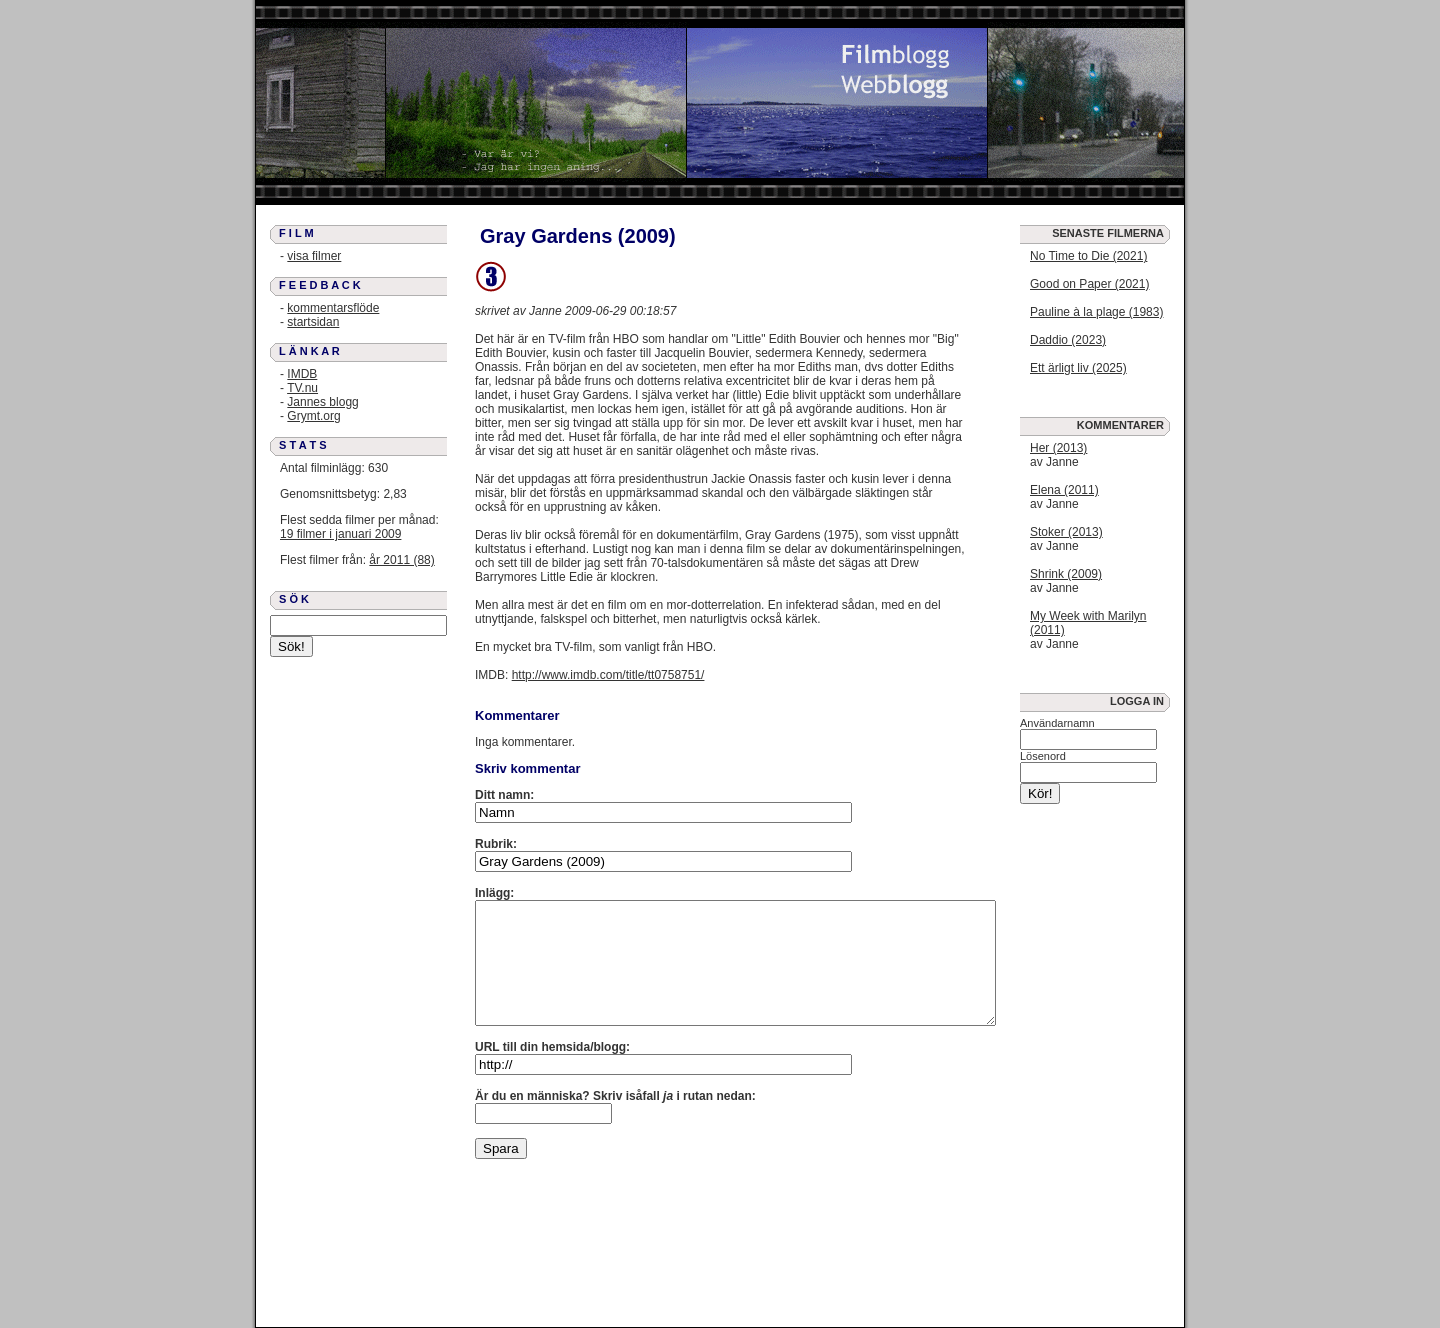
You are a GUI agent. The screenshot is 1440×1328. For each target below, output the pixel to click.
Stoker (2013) (1066, 532)
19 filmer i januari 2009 (340, 534)
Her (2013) (1058, 448)
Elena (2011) (1064, 490)
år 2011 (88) (401, 560)
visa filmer (314, 256)
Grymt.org (313, 416)
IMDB (302, 374)
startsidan (313, 322)
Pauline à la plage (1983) (1096, 312)
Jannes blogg (322, 402)
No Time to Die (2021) (1088, 256)
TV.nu (302, 388)
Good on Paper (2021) (1089, 284)
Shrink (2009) (1066, 574)
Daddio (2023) (1068, 340)
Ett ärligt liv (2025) (1078, 368)
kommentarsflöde (333, 308)
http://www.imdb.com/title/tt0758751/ (608, 675)
